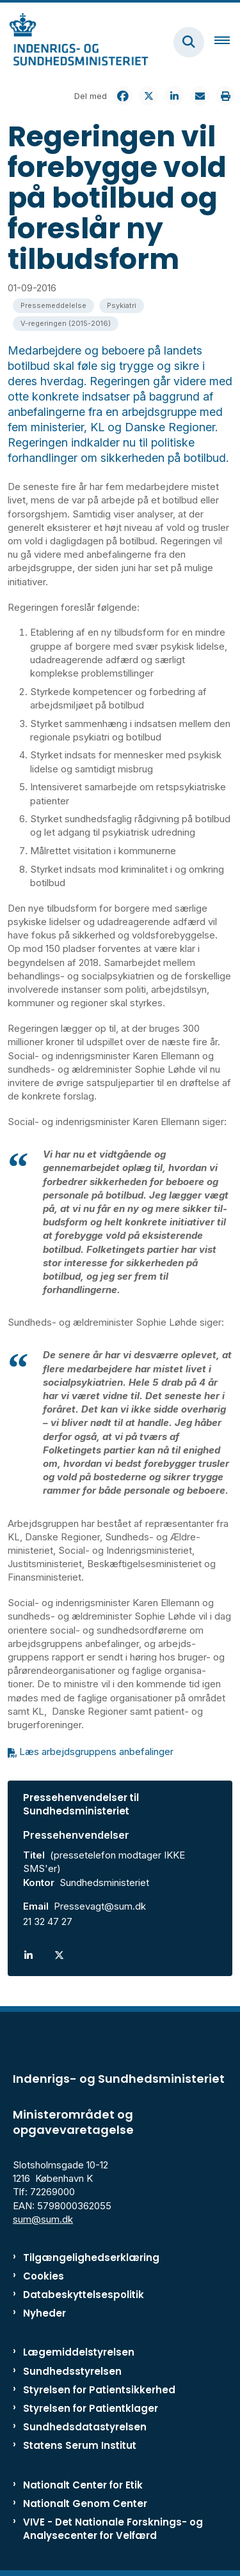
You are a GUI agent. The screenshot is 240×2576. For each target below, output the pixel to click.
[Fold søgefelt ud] (188, 42)
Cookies (43, 2276)
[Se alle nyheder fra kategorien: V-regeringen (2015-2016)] (65, 323)
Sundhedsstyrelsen (72, 2371)
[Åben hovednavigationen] (227, 42)
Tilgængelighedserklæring (91, 2257)
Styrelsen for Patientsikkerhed (99, 2389)
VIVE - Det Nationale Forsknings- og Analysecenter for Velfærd (113, 2528)
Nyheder (44, 2313)
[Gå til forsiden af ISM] (74, 42)
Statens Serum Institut (79, 2445)
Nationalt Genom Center (85, 2503)
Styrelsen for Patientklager (90, 2408)
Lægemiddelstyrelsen (78, 2352)
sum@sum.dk (43, 2219)
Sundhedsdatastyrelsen (85, 2427)
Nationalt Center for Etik (83, 2485)
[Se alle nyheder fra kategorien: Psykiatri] (121, 305)
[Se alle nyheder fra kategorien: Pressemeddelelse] (53, 305)
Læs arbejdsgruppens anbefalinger (96, 1751)
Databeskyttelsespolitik (83, 2294)
